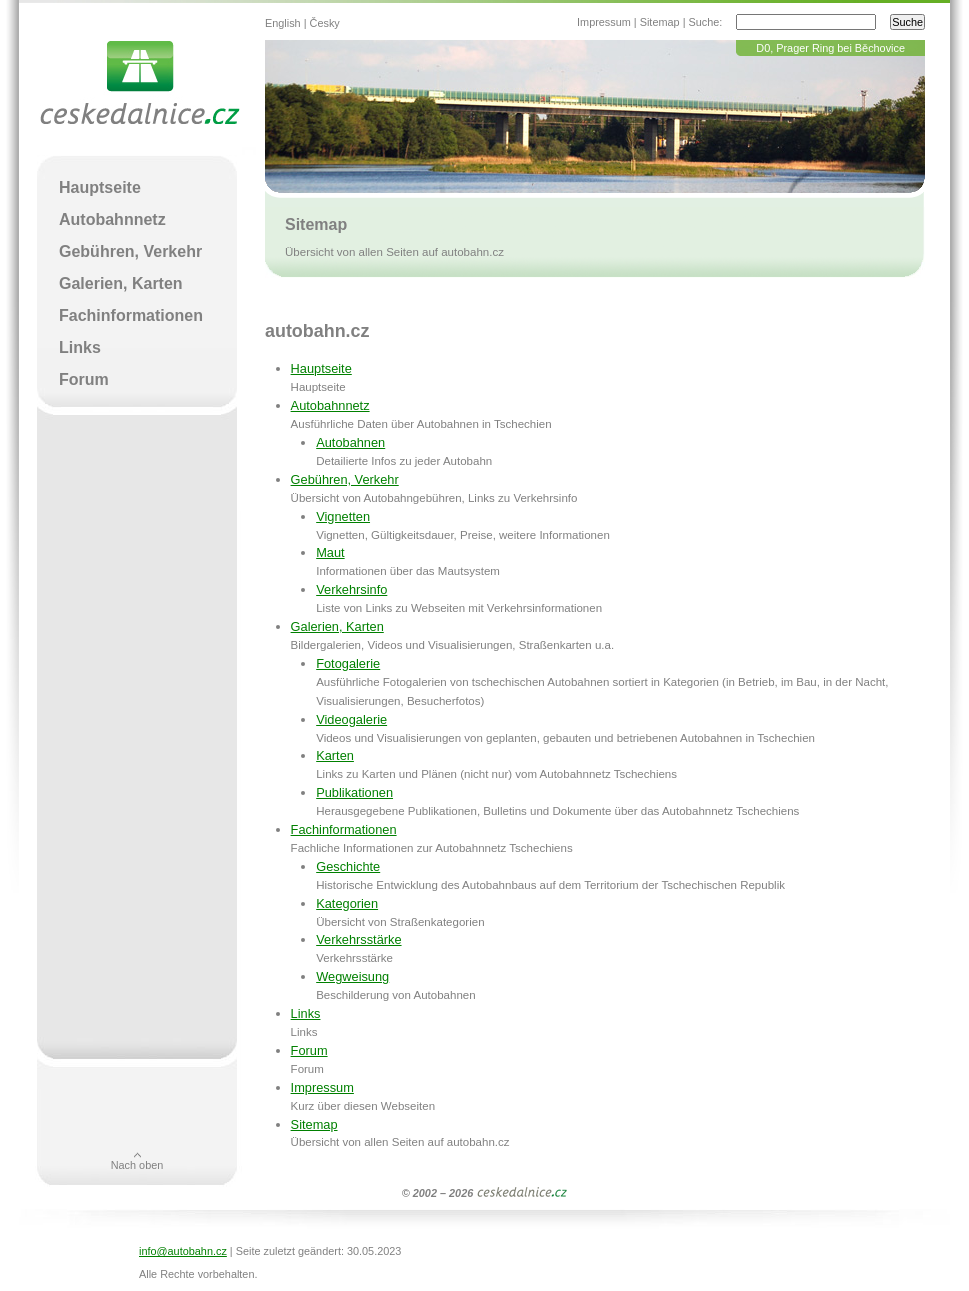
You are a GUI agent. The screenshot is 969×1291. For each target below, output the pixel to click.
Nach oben (137, 1165)
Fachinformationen (344, 829)
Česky (325, 23)
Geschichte (348, 866)
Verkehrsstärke (358, 939)
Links (306, 1013)
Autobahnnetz (330, 405)
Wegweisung (352, 976)
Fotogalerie (348, 663)
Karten (335, 755)
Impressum (604, 22)
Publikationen (354, 792)
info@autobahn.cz (183, 1251)
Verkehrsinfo (351, 589)
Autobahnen (350, 442)
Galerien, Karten (337, 626)
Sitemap (660, 22)
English (283, 23)
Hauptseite (321, 368)
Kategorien (347, 903)
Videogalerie (351, 719)
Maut (330, 552)
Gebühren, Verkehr (345, 479)
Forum (309, 1050)
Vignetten (343, 516)
